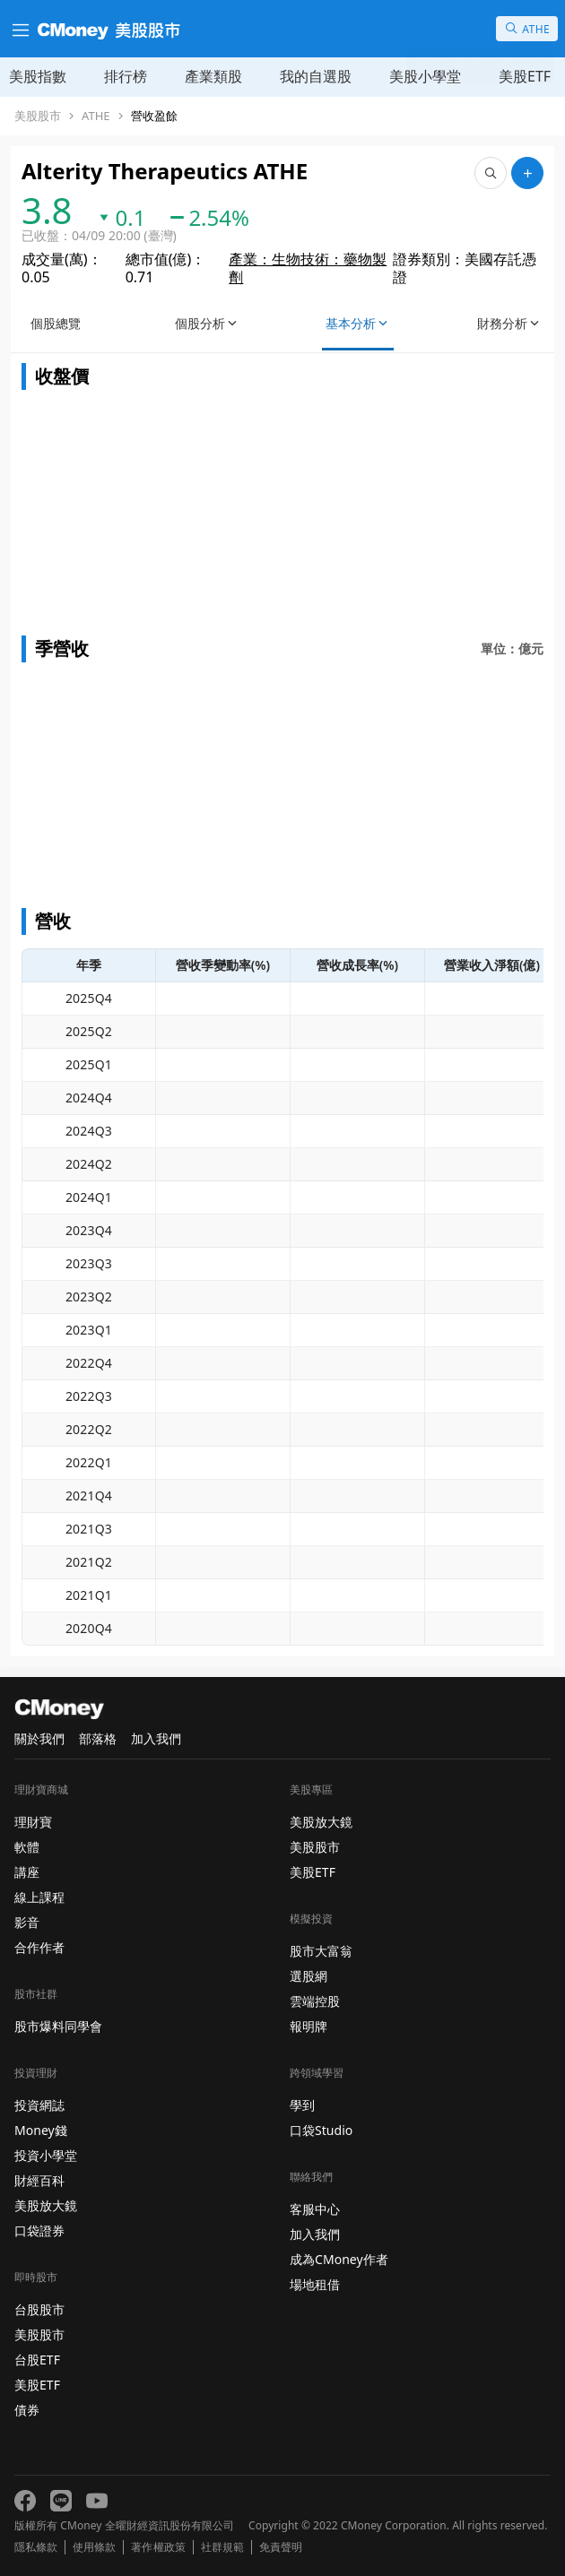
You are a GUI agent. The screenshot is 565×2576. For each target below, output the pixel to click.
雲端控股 (315, 2001)
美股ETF (525, 76)
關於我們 (39, 1738)
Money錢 (40, 2130)
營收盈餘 (154, 116)
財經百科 (39, 2180)
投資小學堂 (45, 2155)
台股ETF (37, 2359)
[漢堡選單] (19, 29)
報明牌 (308, 2026)
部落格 (98, 1738)
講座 (26, 1871)
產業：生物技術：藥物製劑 (308, 268)
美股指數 (37, 76)
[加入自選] (527, 173)
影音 (26, 1922)
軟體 (26, 1846)
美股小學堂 (425, 76)
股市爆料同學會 (58, 2026)
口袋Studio (321, 2130)
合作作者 (39, 1947)
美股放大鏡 (45, 2205)
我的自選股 (316, 76)
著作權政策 (158, 2547)
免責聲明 (280, 2547)
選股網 (308, 1975)
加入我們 (156, 1738)
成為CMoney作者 (339, 2259)
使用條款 (94, 2547)
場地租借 (315, 2284)
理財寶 (33, 1821)
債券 (26, 2409)
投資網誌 (39, 2105)
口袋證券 (39, 2230)
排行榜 (125, 76)
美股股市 (37, 116)
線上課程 (39, 1897)
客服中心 (315, 2208)
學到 (302, 2105)
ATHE (96, 116)
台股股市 (39, 2309)
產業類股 (213, 76)
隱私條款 (35, 2547)
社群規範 (222, 2547)
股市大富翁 (321, 1950)
